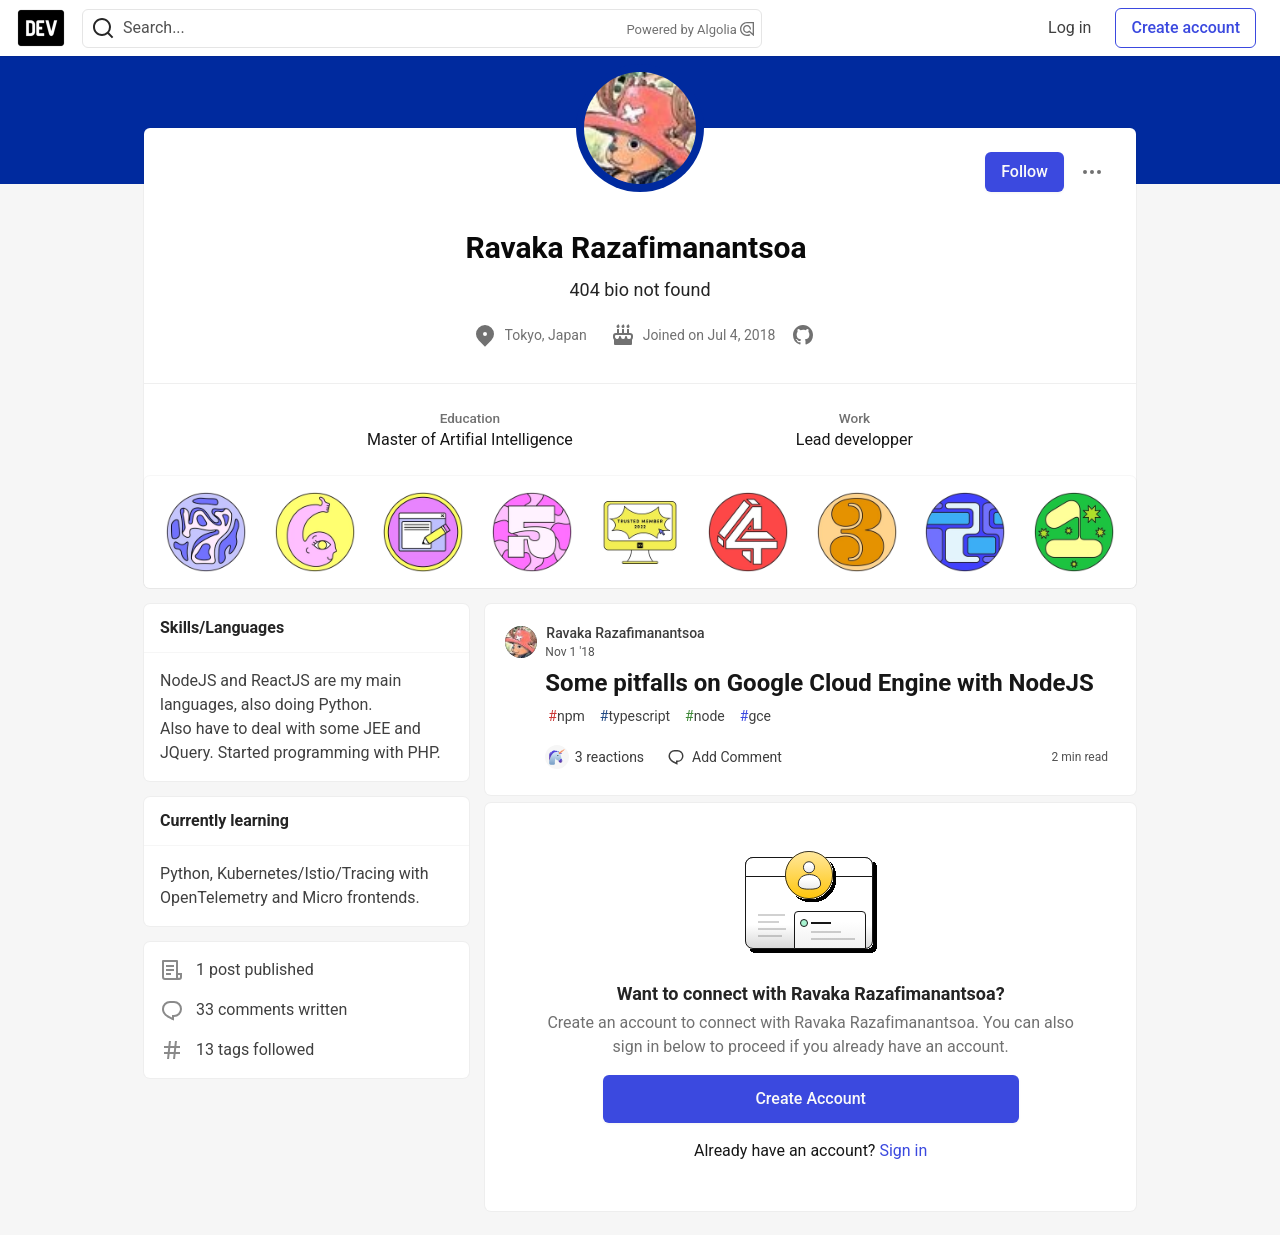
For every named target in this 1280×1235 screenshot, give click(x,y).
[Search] (103, 28)
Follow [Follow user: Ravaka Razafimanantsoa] (1024, 171)
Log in (1069, 27)
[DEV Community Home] (41, 28)
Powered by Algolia (690, 29)
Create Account (810, 1098)
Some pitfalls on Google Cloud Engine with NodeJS (819, 683)
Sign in (903, 1150)
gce (755, 716)
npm (566, 716)
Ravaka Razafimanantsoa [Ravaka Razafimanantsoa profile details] (625, 633)
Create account (1185, 27)
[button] (206, 532)
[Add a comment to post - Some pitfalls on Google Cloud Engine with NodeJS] (595, 757)
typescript (635, 716)
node (705, 716)
